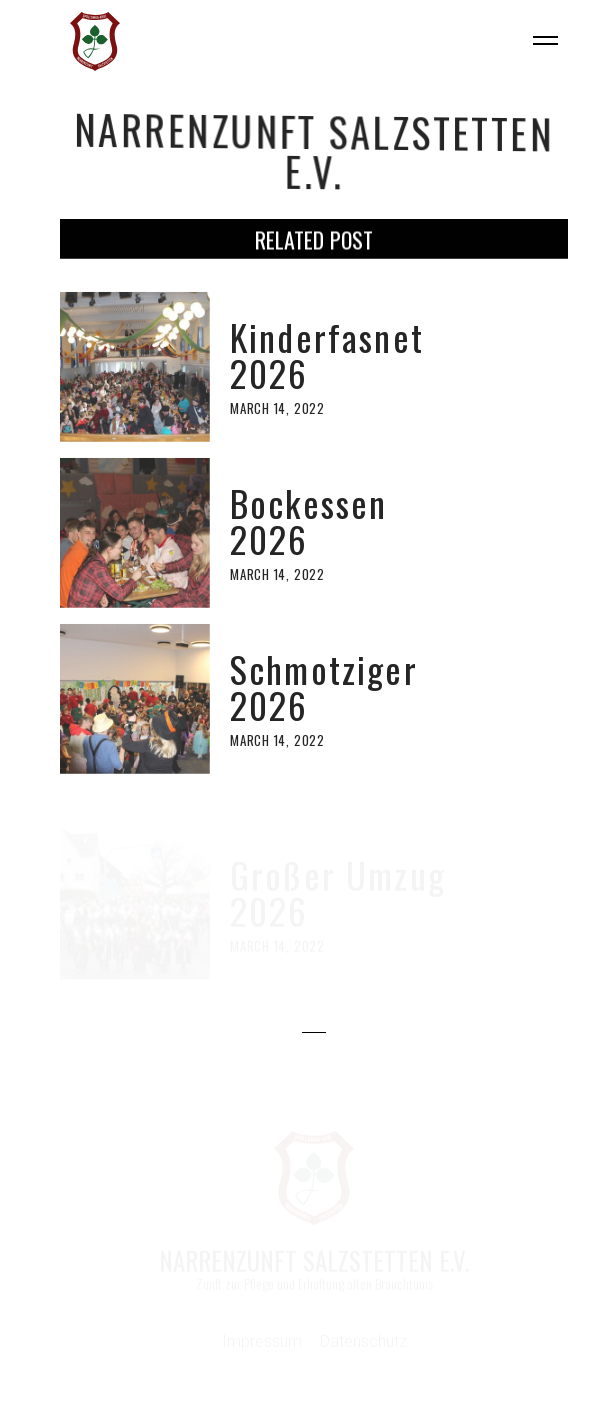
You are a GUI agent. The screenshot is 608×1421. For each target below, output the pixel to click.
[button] (537, 42)
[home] (90, 41)
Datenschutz (363, 1343)
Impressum (262, 1343)
